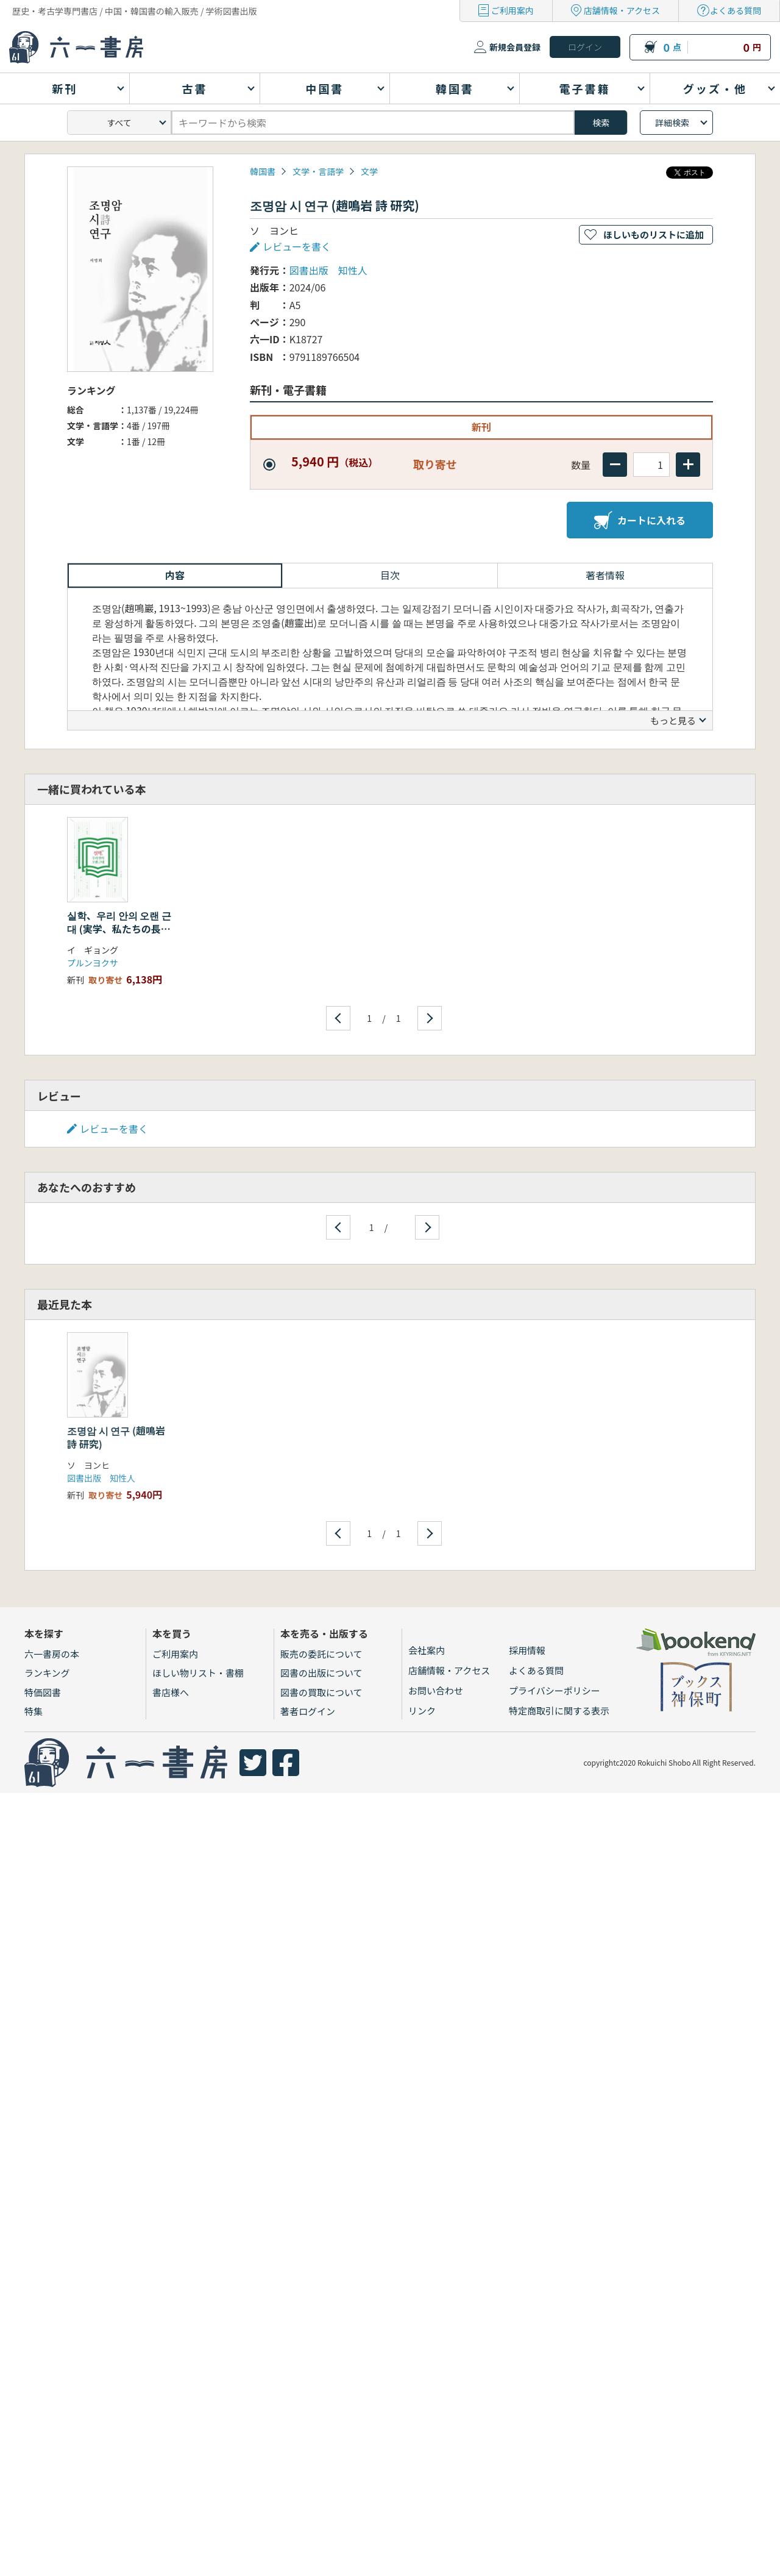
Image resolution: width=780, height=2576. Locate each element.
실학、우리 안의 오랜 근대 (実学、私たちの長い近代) (119, 929)
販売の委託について (321, 1653)
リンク (422, 1710)
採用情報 (527, 1650)
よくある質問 (735, 10)
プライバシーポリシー (554, 1690)
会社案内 (426, 1650)
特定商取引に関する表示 (559, 1710)
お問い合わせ (435, 1690)
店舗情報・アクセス (622, 10)
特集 (33, 1711)
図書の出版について (321, 1672)
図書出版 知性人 (328, 270)
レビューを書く (297, 246)
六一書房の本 (51, 1653)
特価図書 (42, 1692)
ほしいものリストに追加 (653, 234)
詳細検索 (672, 122)
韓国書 (262, 171)
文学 (369, 171)
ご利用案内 (512, 10)
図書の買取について (321, 1692)
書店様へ (170, 1692)
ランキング (47, 1672)
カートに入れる (640, 520)
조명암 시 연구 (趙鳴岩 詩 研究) (116, 1437)
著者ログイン (307, 1711)
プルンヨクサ (92, 963)
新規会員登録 (515, 47)
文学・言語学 (318, 171)
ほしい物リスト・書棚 (198, 1672)
